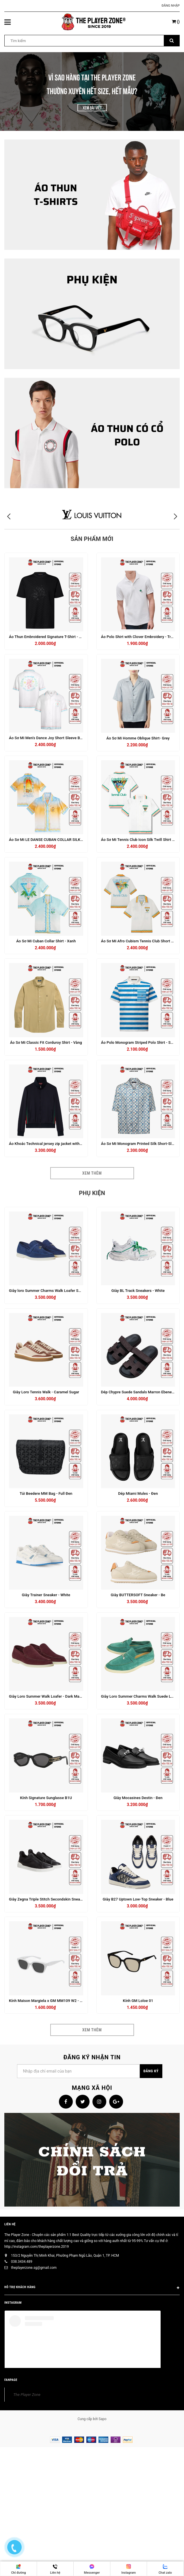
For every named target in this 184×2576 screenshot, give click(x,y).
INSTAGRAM (13, 2303)
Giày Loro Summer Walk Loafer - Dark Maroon (48, 1696)
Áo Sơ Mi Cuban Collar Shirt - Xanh (46, 941)
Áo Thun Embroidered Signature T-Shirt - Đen (47, 637)
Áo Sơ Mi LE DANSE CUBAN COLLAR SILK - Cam (50, 839)
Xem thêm (92, 1173)
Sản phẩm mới (92, 538)
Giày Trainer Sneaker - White (46, 1595)
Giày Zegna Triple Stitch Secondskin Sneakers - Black (54, 1899)
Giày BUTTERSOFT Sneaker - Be (138, 1595)
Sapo (102, 2419)
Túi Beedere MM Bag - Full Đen (46, 1493)
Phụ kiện (92, 1193)
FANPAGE (10, 2380)
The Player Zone (26, 2394)
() (176, 21)
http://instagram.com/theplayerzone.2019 (36, 2247)
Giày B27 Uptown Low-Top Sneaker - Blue (138, 1899)
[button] (175, 516)
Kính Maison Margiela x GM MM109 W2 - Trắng (49, 2000)
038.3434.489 (21, 2262)
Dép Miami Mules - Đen (138, 1493)
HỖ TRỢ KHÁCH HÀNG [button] (92, 2288)
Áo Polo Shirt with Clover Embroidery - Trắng (139, 637)
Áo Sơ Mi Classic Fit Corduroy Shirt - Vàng (46, 1042)
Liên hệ (10, 2224)
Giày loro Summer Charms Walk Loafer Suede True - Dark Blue (62, 1290)
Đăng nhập (171, 5)
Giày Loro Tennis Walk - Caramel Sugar (46, 1392)
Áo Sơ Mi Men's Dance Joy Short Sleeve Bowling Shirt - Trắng (61, 738)
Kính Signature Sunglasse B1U (46, 1798)
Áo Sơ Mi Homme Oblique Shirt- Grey (138, 738)
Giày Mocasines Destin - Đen (138, 1798)
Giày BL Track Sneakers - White (138, 1290)
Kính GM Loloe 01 (138, 2000)
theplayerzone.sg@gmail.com (34, 2268)
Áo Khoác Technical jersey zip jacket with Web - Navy (54, 1143)
